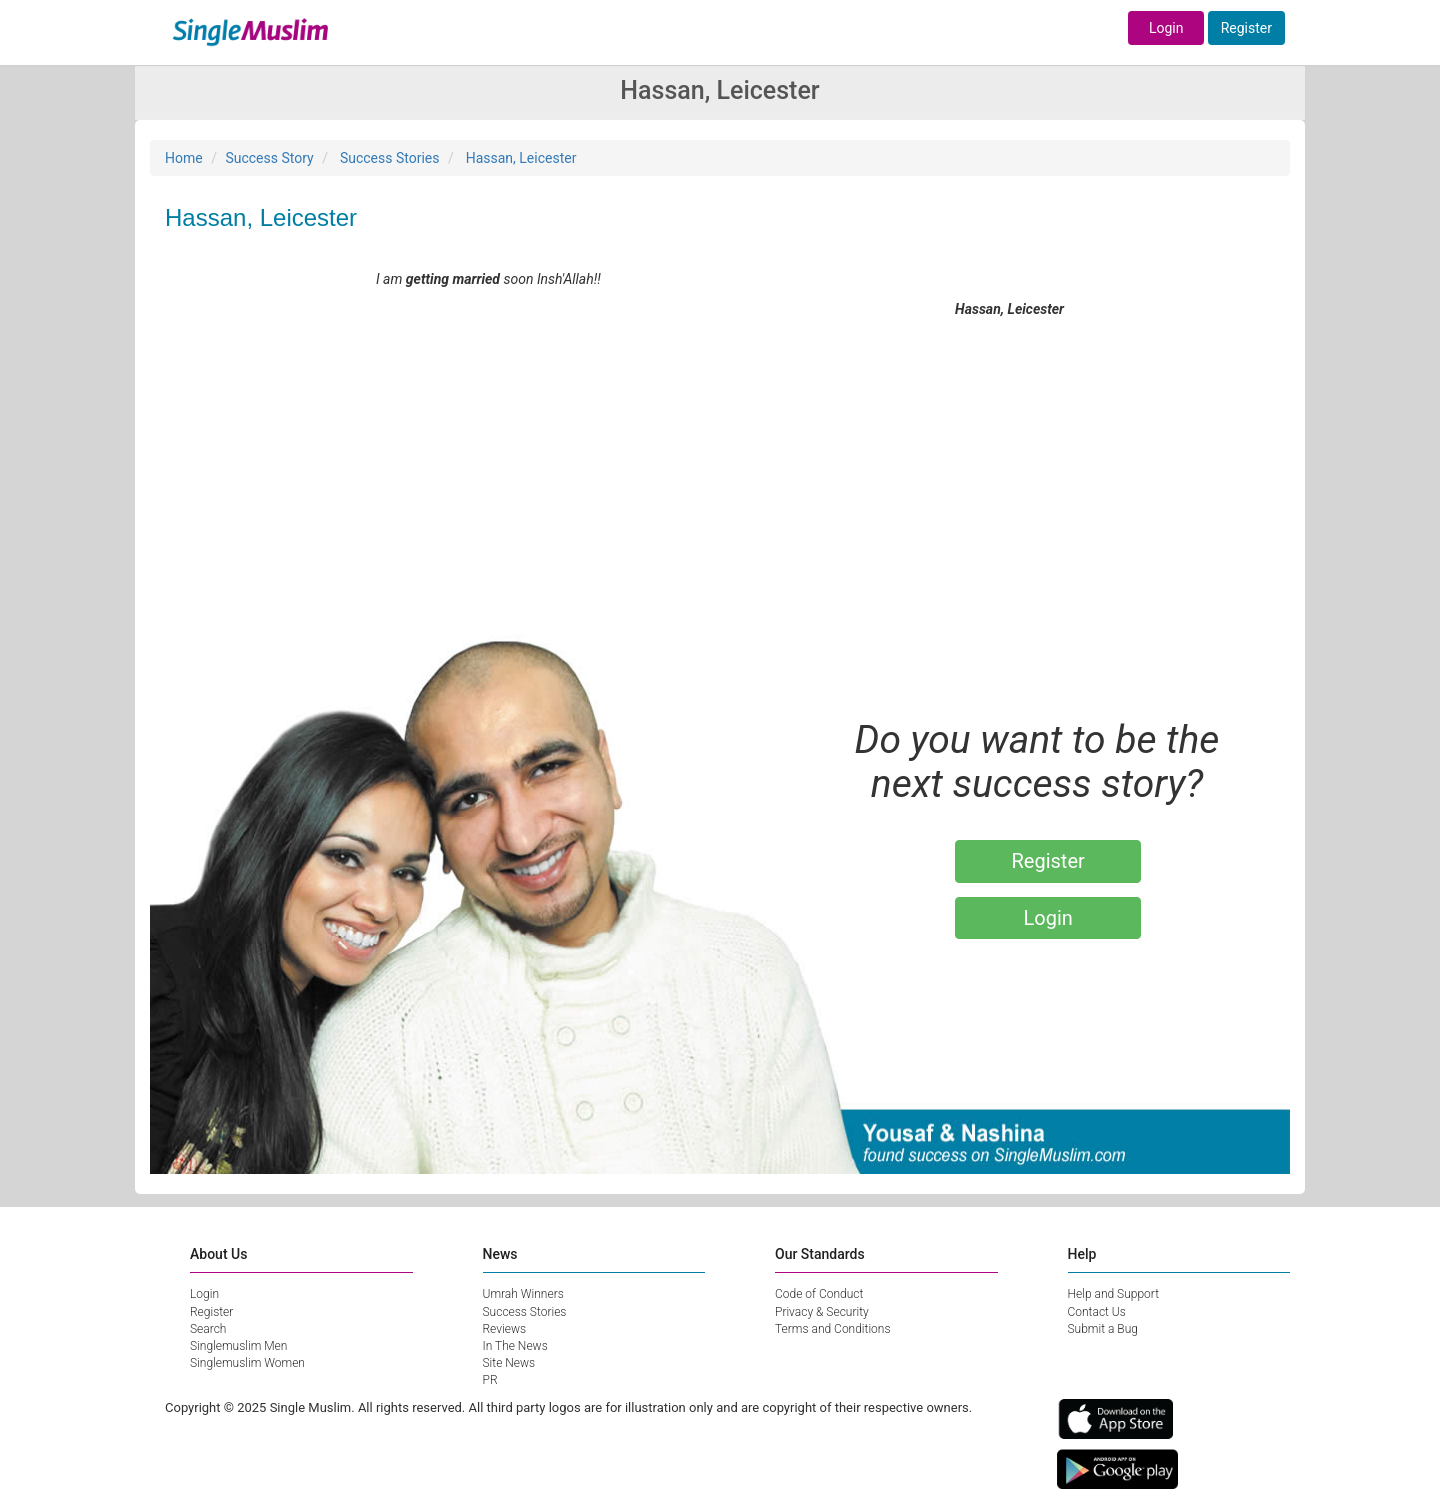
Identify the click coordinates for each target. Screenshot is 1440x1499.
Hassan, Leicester (519, 158)
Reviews (505, 1329)
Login (1166, 28)
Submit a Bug (1103, 1329)
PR (490, 1380)
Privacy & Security (822, 1312)
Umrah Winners (523, 1294)
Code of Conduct (819, 1294)
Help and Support (1114, 1294)
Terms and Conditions (833, 1329)
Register (1246, 28)
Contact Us (1097, 1312)
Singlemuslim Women (247, 1363)
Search (208, 1329)
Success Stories (387, 158)
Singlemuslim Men (238, 1346)
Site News (509, 1363)
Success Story (269, 158)
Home (184, 158)
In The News (515, 1346)
